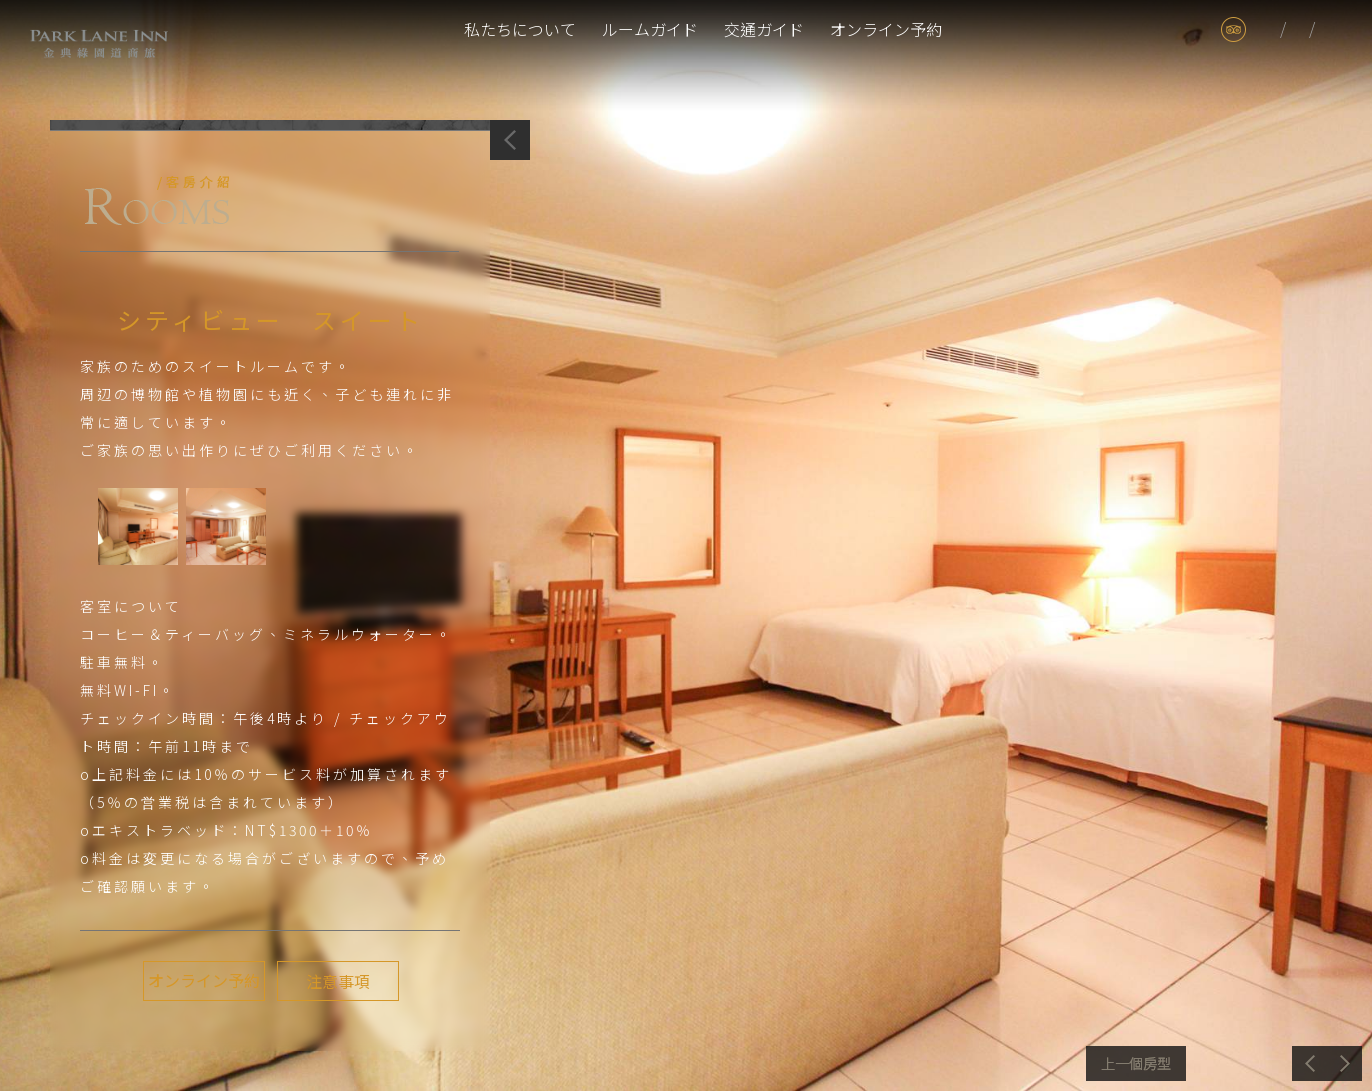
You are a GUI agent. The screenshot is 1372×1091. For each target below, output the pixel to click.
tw (1268, 29)
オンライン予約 (886, 29)
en (1330, 29)
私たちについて (520, 29)
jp (1297, 29)
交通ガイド (764, 29)
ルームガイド (650, 29)
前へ (1136, 1063)
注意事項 (336, 981)
